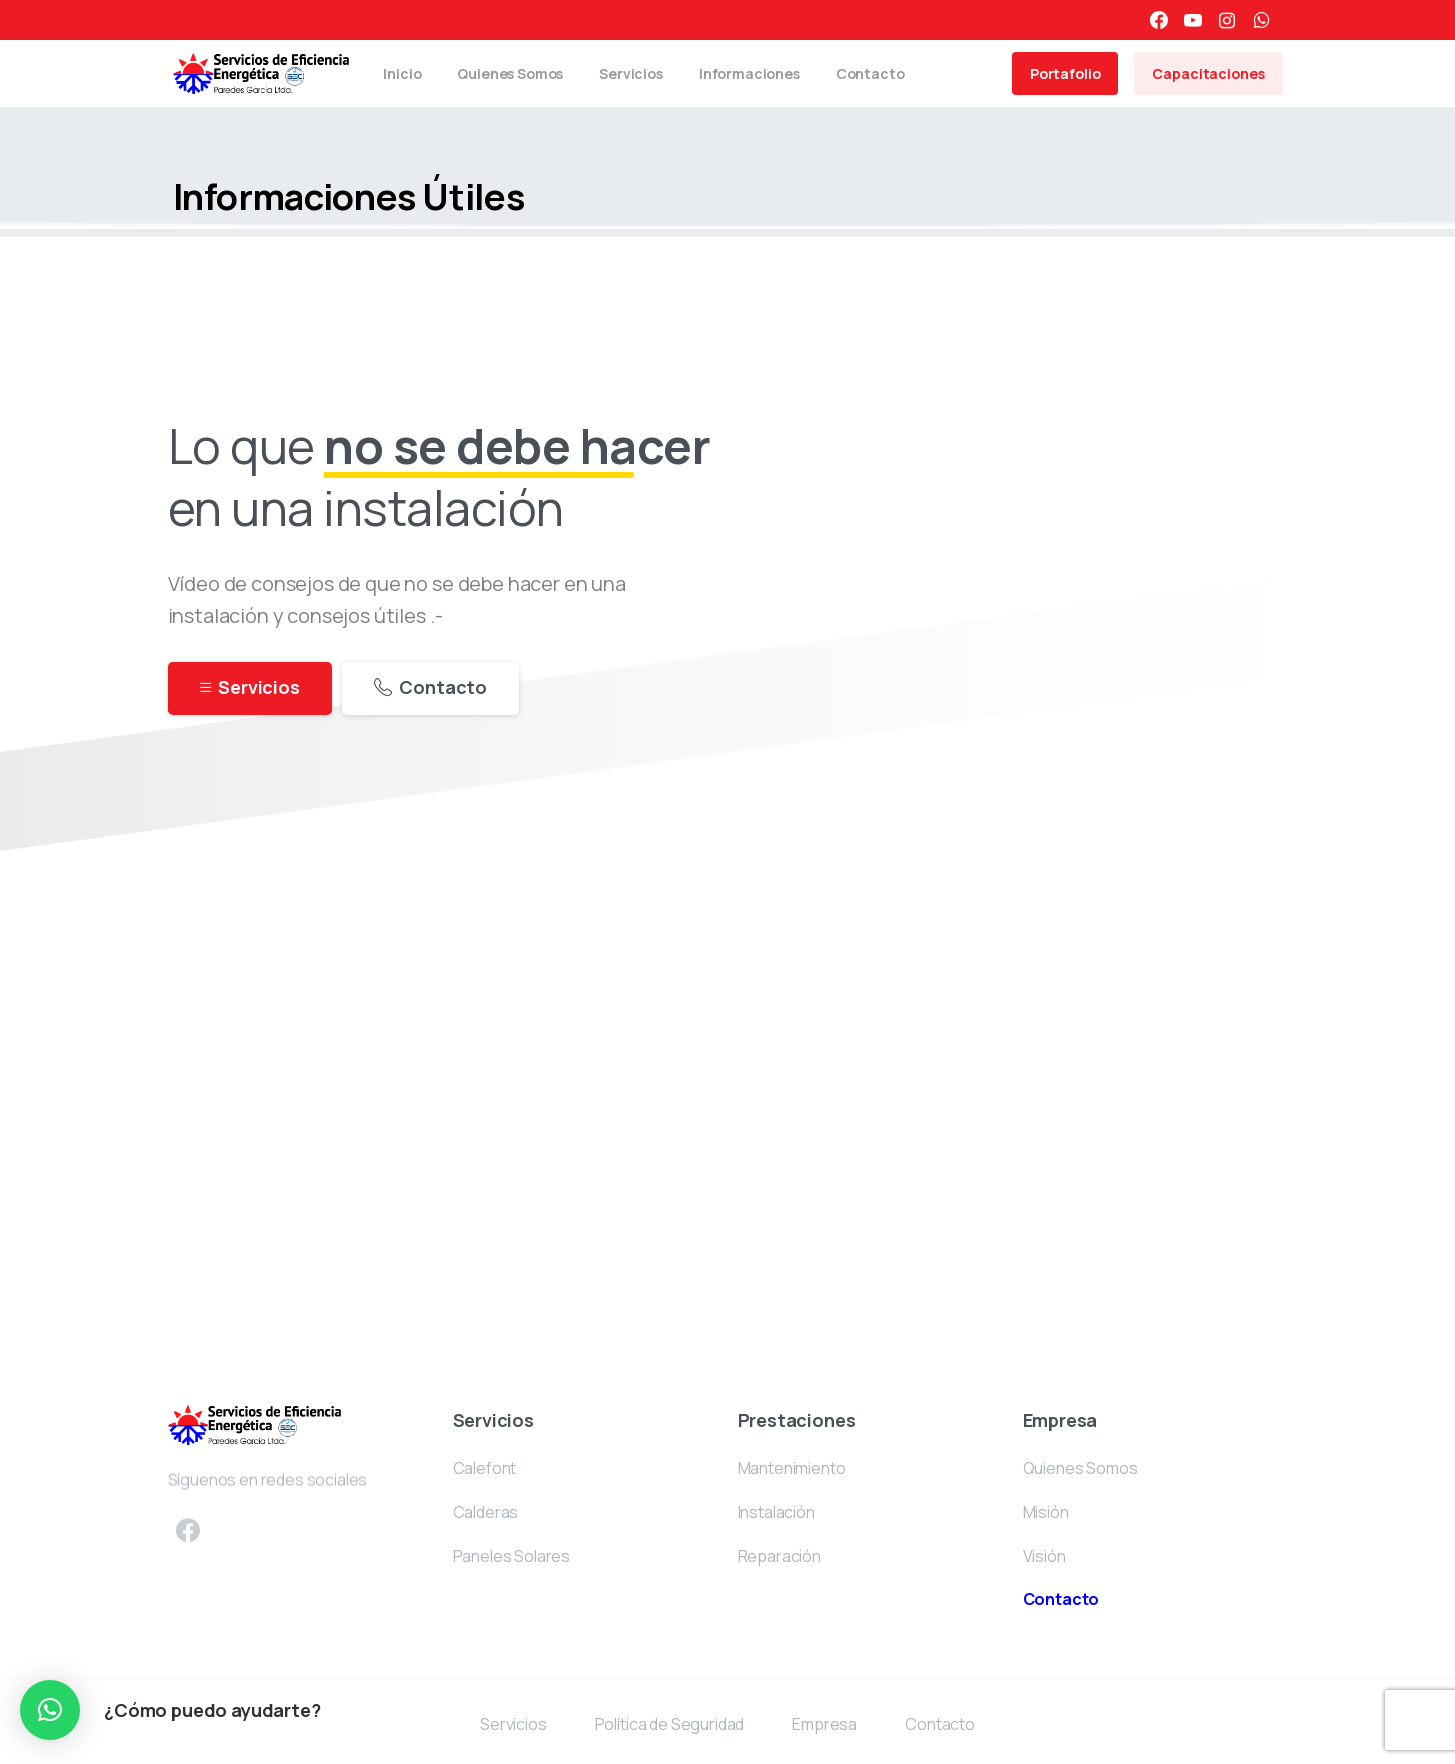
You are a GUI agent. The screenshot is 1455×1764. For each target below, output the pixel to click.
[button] (50, 1710)
